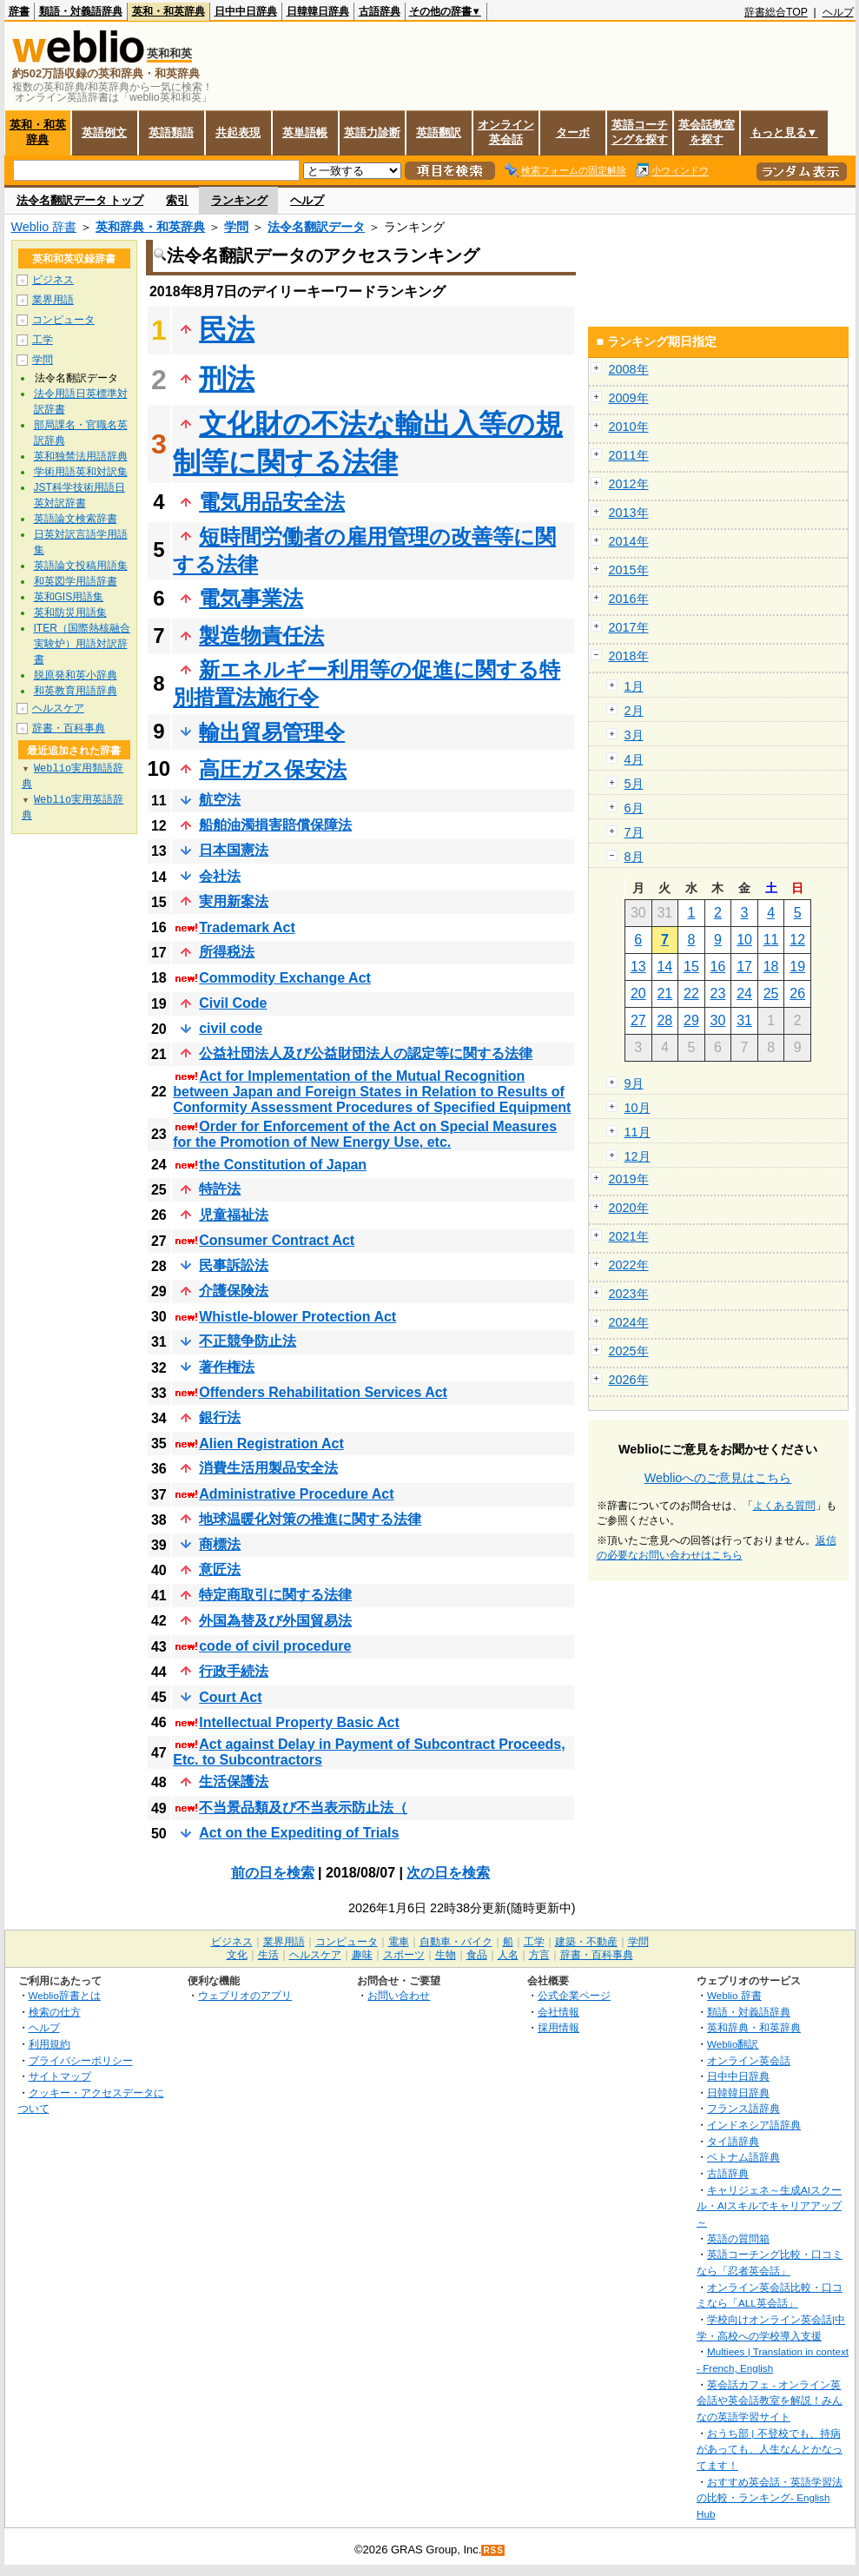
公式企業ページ (574, 1995)
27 (638, 1020)
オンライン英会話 (506, 132)
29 (691, 1020)
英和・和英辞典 (168, 11)
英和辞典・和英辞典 (150, 227)
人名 (508, 1955)
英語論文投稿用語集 (81, 566)
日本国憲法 (233, 850)
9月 (634, 1083)
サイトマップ (60, 2076)
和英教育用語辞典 (75, 691)
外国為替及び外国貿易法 (275, 1620)
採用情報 (558, 2027)
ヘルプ (838, 12)
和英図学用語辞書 (75, 581)
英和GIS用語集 (69, 597)
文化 (237, 1955)
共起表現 (238, 132)
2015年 (629, 570)
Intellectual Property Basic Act (299, 1722)
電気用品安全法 (272, 501)
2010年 (629, 427)
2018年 (629, 656)
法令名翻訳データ (316, 227)
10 (744, 939)
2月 (634, 711)
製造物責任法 (261, 635)
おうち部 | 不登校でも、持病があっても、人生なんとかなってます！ (769, 2449)
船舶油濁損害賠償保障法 (275, 825)
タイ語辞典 (733, 2141)
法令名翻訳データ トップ (80, 200)
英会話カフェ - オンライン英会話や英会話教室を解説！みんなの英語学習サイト (769, 2400)
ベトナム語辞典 (743, 2156)
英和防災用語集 (70, 612)
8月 (634, 857)
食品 (476, 1955)
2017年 (629, 627)
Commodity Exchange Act (285, 977)
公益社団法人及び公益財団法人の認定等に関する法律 (365, 1053)
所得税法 (226, 951)
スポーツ (404, 1955)
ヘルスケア (58, 708)
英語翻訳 (438, 132)
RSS (493, 2550)
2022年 (629, 1265)
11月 (637, 1132)
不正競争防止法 (247, 1341)
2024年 (629, 1322)
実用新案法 (233, 901)
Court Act (230, 1697)
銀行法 (220, 1417)
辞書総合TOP (776, 12)
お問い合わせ (398, 1995)
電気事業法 (251, 598)
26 (797, 993)
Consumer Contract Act (276, 1240)
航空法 (220, 799)
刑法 (226, 378)
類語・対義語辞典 (80, 11)
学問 (236, 227)
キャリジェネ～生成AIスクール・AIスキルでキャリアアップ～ (769, 2206)
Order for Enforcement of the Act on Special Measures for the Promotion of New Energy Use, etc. (365, 1134)
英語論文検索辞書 (75, 519)
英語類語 (171, 132)
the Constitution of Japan (283, 1164)
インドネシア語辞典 (754, 2124)
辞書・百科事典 (68, 728)
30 (718, 1020)
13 (638, 966)
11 (771, 939)
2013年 (629, 513)
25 (771, 993)
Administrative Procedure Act (296, 1494)
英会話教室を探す (706, 132)
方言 (539, 1955)
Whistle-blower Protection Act (297, 1316)
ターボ (573, 132)
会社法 (220, 876)
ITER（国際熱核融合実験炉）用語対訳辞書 (82, 644)
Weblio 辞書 (44, 227)
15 (691, 966)
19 (797, 966)
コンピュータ (63, 320)
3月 (634, 735)
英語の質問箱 (738, 2238)
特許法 (220, 1189)
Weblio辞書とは (65, 1995)
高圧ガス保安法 (273, 769)
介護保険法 (233, 1290)
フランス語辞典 (743, 2108)
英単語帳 (304, 132)
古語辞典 (379, 11)
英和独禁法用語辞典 (81, 456)
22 (691, 993)
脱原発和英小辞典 (75, 675)
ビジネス (53, 280)
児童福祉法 (233, 1215)
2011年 (629, 455)
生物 (445, 1955)
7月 (634, 832)
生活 (268, 1955)
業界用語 (53, 300)
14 (664, 966)
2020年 (629, 1208)
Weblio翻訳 (732, 2044)
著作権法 (226, 1367)
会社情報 (558, 2011)
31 (744, 1020)
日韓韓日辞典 (318, 11)
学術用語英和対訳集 (81, 472)
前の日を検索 (272, 1872)
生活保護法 (233, 1781)
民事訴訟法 (233, 1265)
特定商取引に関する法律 (275, 1594)
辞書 (19, 11)
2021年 (629, 1236)
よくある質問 (784, 1506)
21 (664, 993)
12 (797, 939)
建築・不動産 (586, 1942)
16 (718, 966)
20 (638, 993)
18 (771, 966)
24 (744, 993)
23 (718, 993)
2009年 (629, 398)
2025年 (629, 1351)
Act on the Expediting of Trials (299, 1832)
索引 (177, 200)
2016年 (629, 599)
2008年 (629, 369)
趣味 (362, 1955)
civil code (230, 1028)
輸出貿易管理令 (272, 732)
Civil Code (233, 1003)
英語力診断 (372, 132)
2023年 (629, 1294)
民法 (226, 329)
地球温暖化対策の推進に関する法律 (310, 1519)
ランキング (239, 200)
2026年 (629, 1380)
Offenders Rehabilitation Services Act (323, 1392)
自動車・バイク (456, 1942)
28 (664, 1020)
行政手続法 (233, 1671)
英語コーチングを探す (639, 132)
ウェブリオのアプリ (245, 1995)
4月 (634, 759)
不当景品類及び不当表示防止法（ (303, 1807)
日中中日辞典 (246, 11)
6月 (634, 808)
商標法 (220, 1544)
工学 (42, 340)
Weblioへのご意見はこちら (718, 1478)
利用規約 (49, 2044)
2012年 (629, 484)
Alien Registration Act (271, 1443)
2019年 (629, 1179)
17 (744, 966)
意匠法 (220, 1569)
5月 (634, 784)
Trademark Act (247, 927)
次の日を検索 (448, 1872)
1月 (634, 686)
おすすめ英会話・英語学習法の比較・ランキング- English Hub (769, 2498)
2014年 (629, 541)
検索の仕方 (55, 2011)
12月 (637, 1156)
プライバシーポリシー (81, 2060)
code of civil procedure (275, 1646)
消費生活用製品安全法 (268, 1467)
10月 (637, 1108)
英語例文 (104, 132)
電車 (398, 1942)
